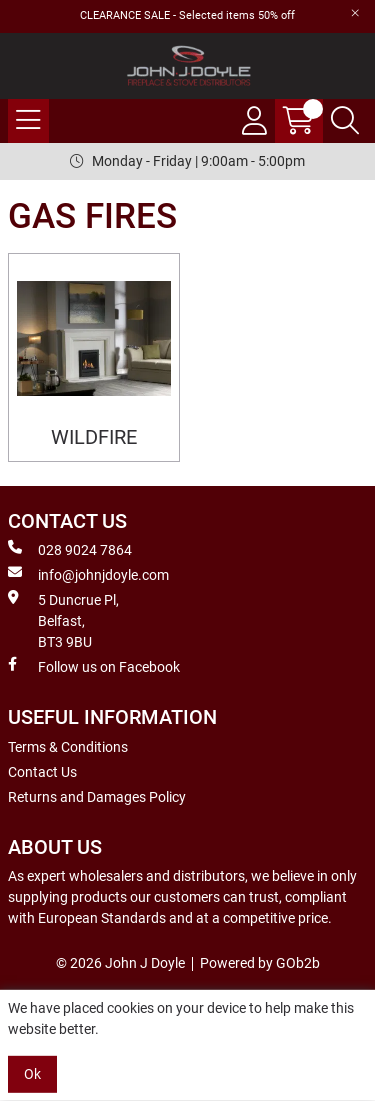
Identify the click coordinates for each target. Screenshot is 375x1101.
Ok (32, 1074)
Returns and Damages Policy (97, 797)
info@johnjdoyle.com (88, 574)
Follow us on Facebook (94, 666)
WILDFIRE (94, 437)
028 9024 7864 (70, 549)
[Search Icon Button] (345, 121)
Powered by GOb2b (260, 963)
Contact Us (42, 772)
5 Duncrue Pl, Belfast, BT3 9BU (63, 620)
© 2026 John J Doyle (120, 963)
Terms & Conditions (68, 747)
